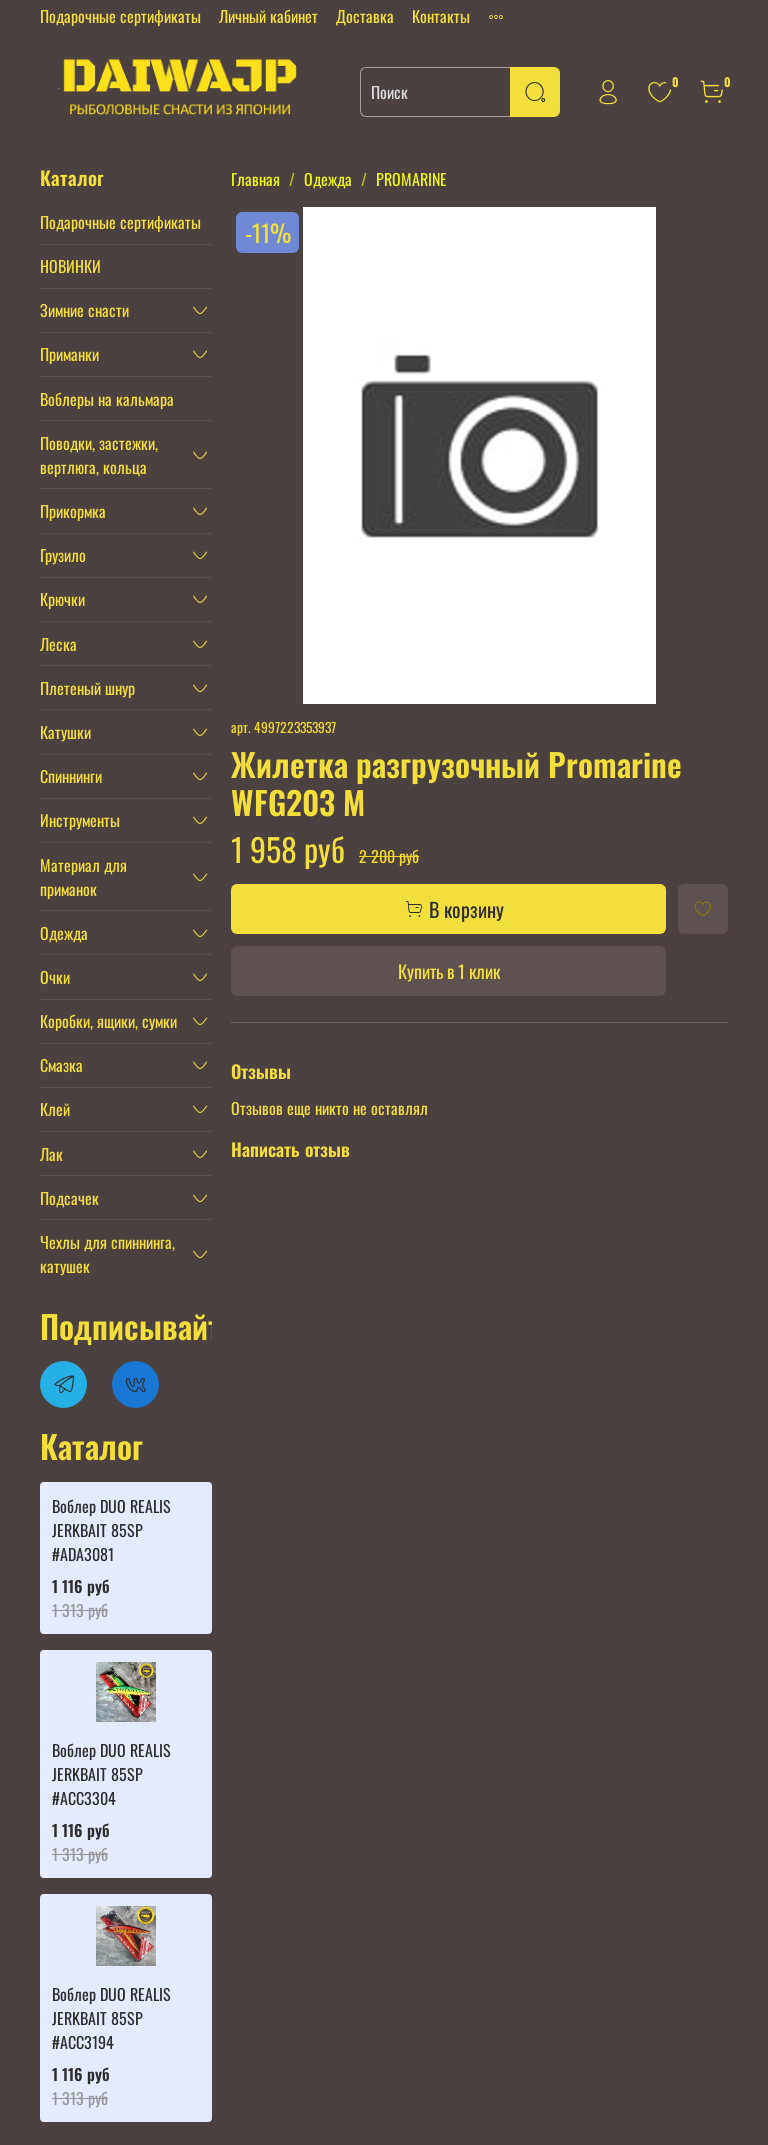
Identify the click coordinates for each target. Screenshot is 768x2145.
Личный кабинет (268, 16)
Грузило (63, 555)
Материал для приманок (83, 877)
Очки (55, 977)
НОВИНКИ (70, 266)
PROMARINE (411, 179)
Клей (55, 1109)
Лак (51, 1154)
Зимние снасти (84, 310)
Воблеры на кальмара (107, 399)
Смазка (61, 1065)
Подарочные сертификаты (120, 16)
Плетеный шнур (87, 688)
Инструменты (80, 820)
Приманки (69, 354)
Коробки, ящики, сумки (108, 1021)
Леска (58, 644)
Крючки (62, 599)
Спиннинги (71, 776)
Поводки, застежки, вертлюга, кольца (99, 455)
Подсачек (69, 1198)
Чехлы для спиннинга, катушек (107, 1254)
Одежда (328, 179)
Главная (255, 179)
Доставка (365, 16)
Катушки (65, 732)
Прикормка (73, 511)
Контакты (441, 16)
